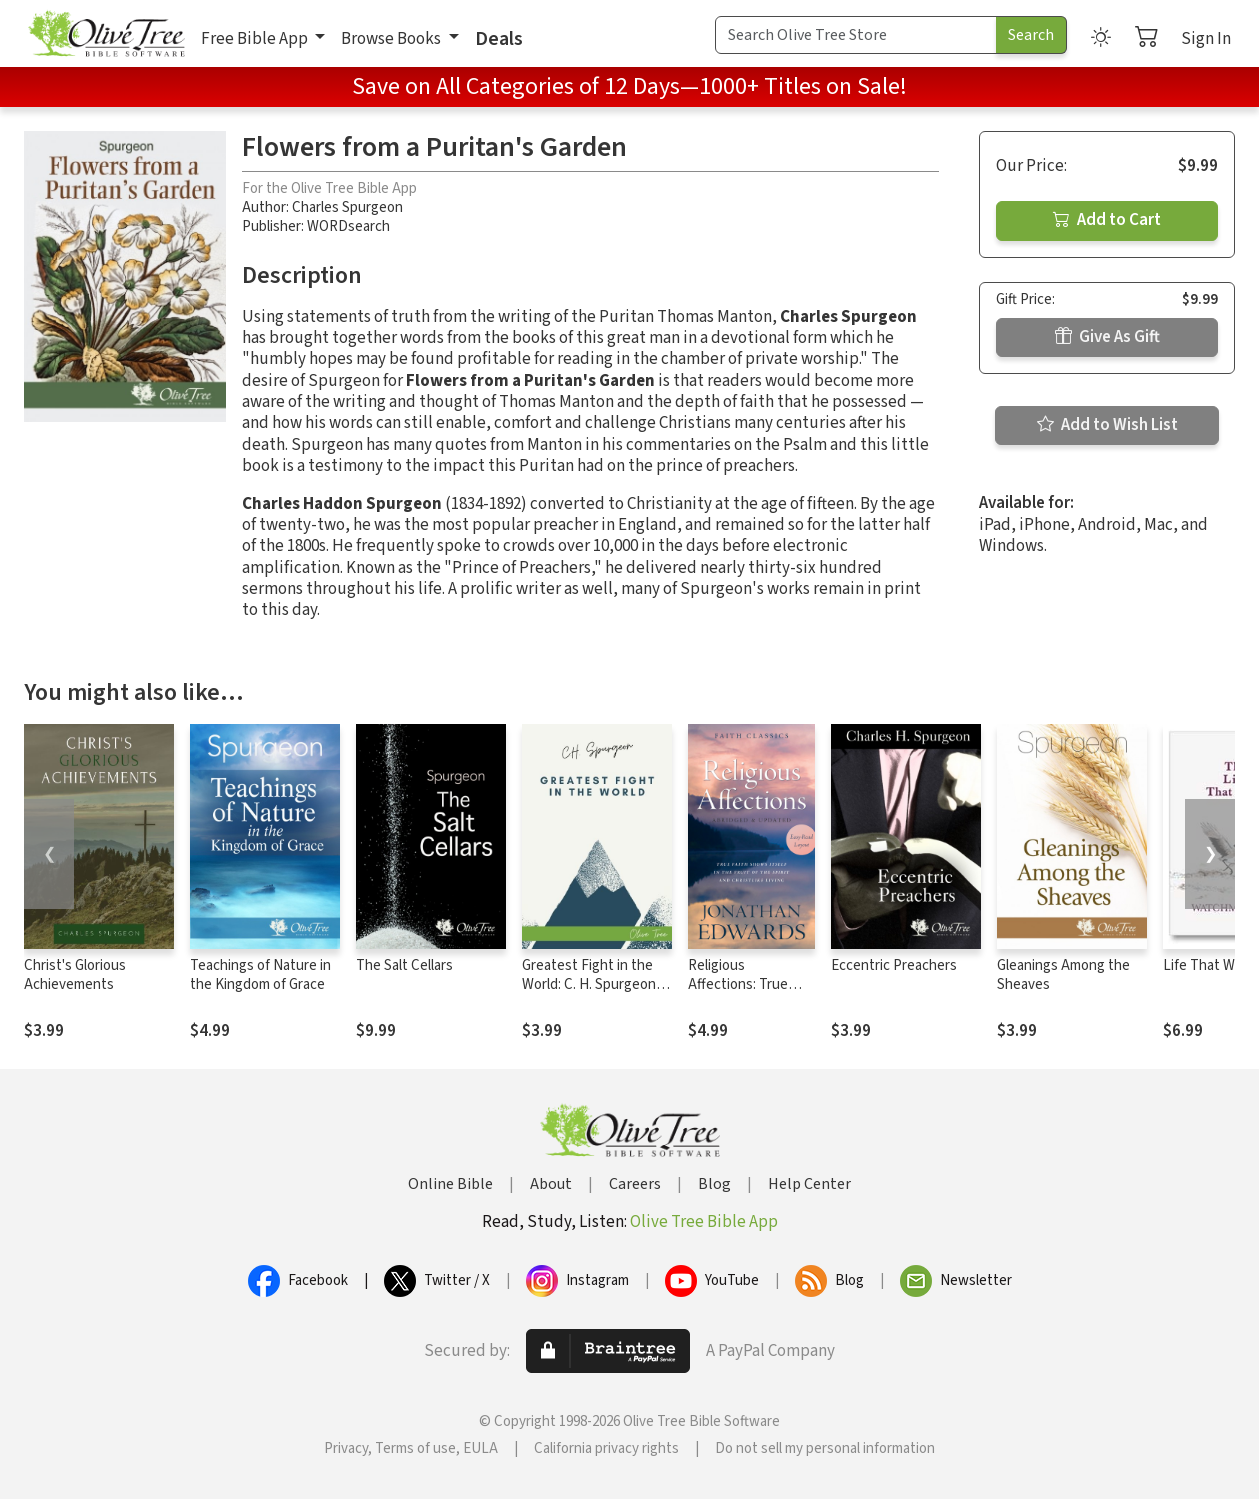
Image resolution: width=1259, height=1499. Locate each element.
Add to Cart (1107, 220)
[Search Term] (856, 35)
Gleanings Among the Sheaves (1063, 975)
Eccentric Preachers (894, 965)
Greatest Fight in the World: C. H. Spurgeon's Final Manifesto (594, 984)
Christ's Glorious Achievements (75, 975)
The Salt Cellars (404, 965)
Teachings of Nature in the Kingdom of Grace (260, 975)
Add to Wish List (1107, 425)
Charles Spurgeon (347, 207)
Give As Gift (1107, 337)
